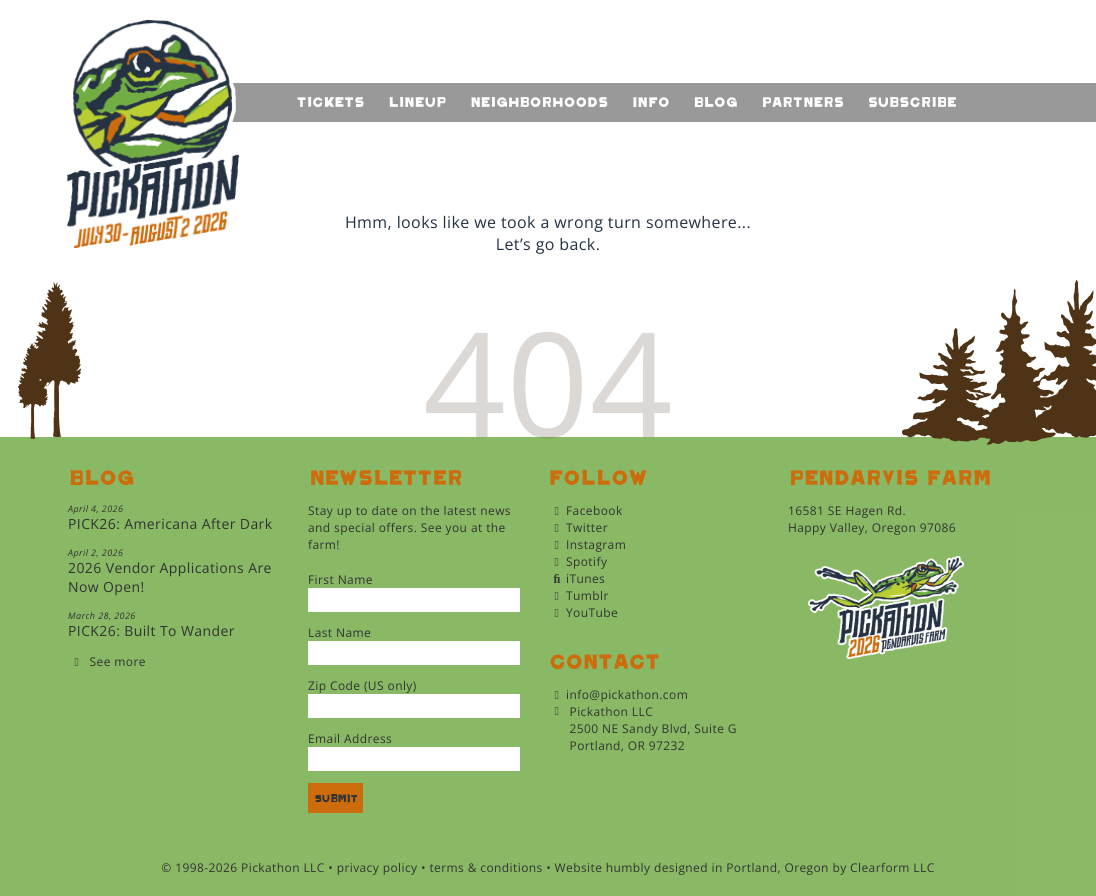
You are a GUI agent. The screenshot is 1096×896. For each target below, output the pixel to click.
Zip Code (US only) (362, 685)
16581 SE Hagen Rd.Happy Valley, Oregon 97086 (872, 519)
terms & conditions (485, 867)
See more (118, 661)
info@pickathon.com (627, 694)
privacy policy (377, 867)
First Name (340, 579)
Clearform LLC (892, 867)
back (577, 244)
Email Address (350, 738)
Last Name (339, 632)
